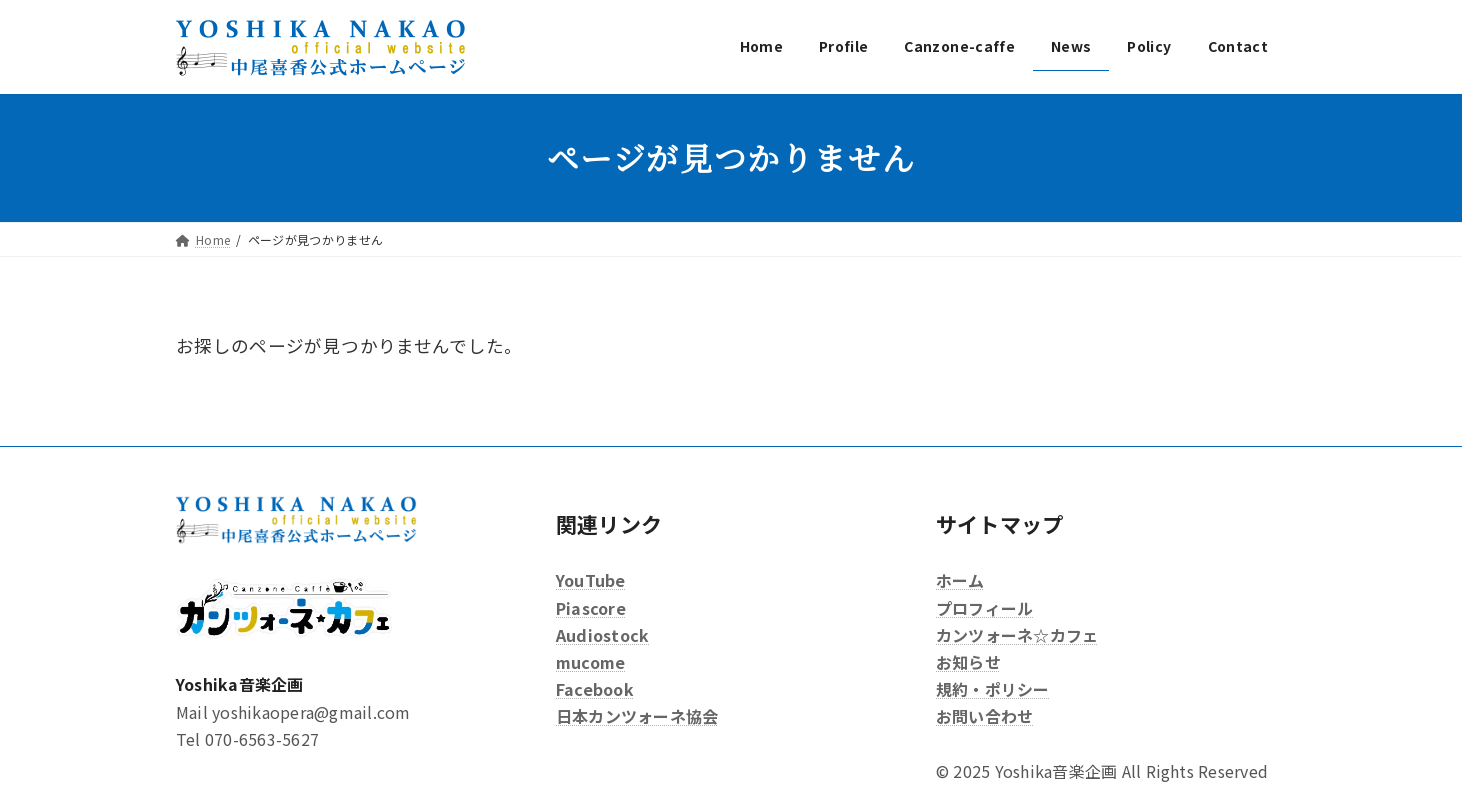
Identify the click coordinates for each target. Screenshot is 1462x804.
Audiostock (602, 635)
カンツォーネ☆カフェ (1017, 635)
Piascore (591, 607)
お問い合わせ (984, 716)
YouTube (591, 580)
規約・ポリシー (993, 689)
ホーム (960, 580)
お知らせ (968, 662)
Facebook (595, 689)
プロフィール (984, 607)
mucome (590, 662)
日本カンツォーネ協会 (637, 716)
